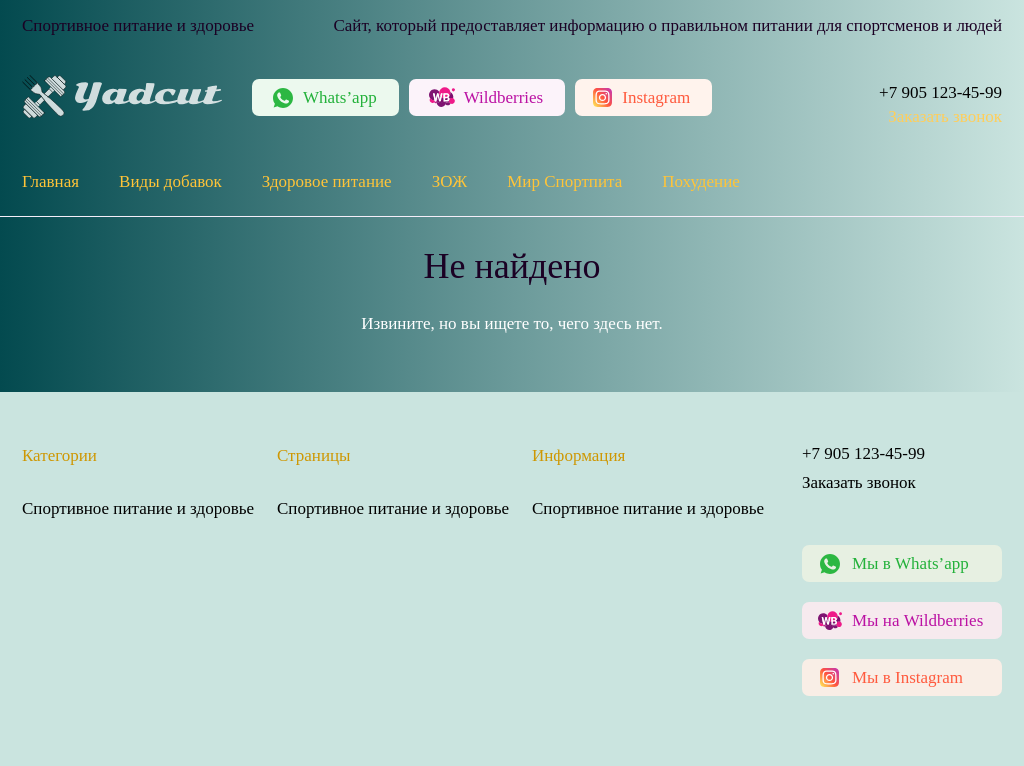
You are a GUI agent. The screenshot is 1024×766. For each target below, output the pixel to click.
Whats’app (340, 97)
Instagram (656, 97)
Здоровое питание (327, 181)
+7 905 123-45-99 (940, 92)
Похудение (701, 181)
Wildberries (504, 97)
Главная (50, 181)
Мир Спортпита (564, 181)
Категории (59, 455)
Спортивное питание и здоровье (138, 508)
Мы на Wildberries (917, 620)
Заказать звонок (945, 116)
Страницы (314, 455)
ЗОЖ (450, 181)
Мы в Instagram (907, 677)
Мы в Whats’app (910, 563)
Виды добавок (170, 181)
